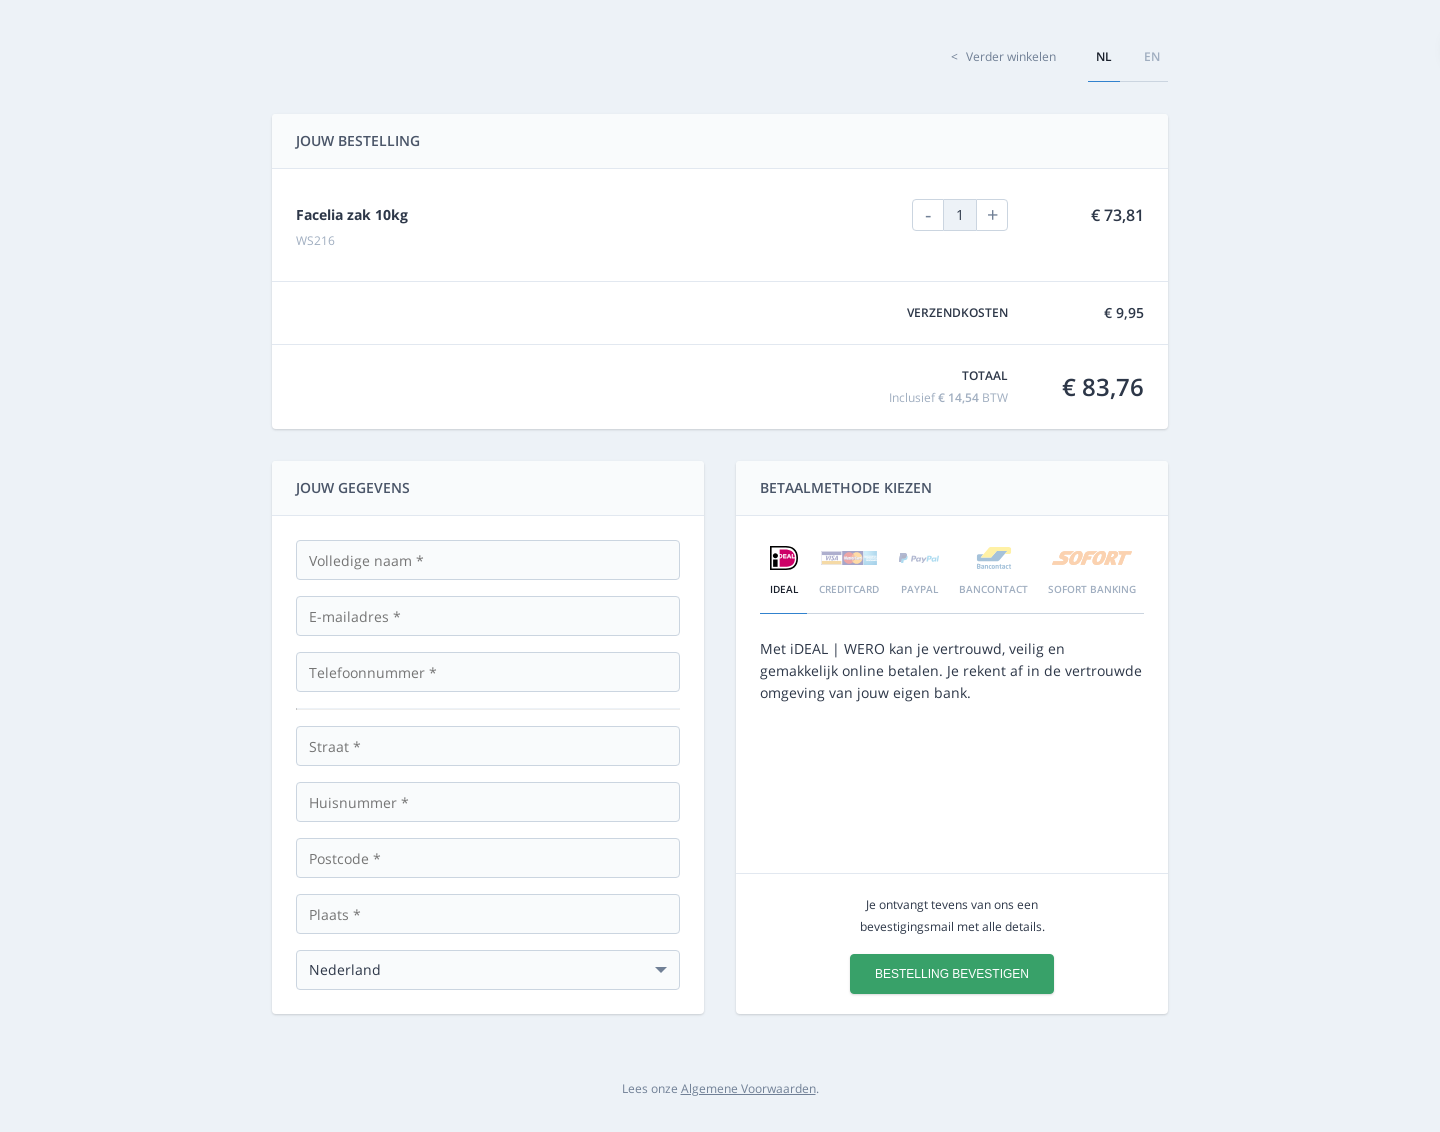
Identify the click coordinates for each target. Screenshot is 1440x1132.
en (1152, 56)
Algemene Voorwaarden (748, 1088)
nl (1104, 56)
